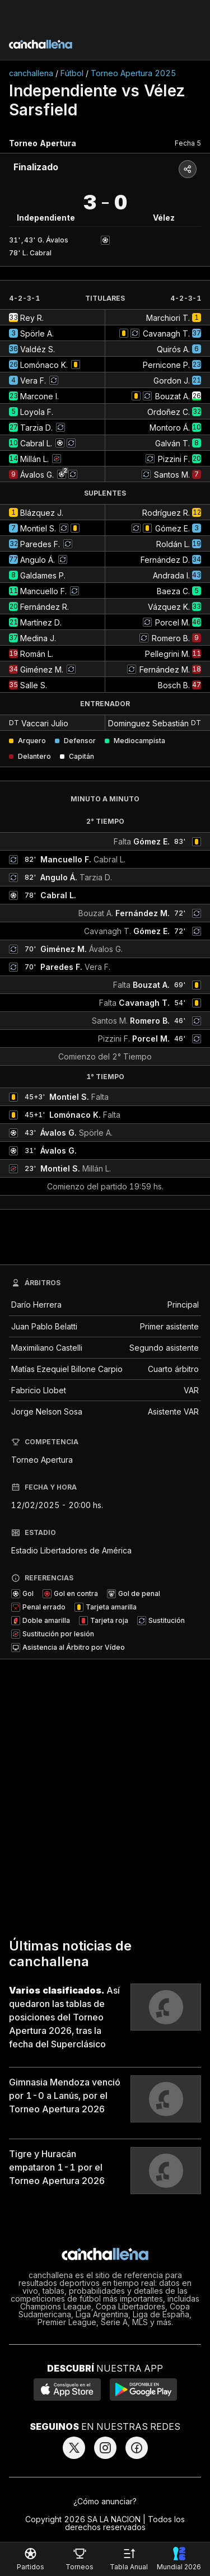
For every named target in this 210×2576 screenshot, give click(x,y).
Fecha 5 (188, 143)
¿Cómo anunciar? (105, 2501)
